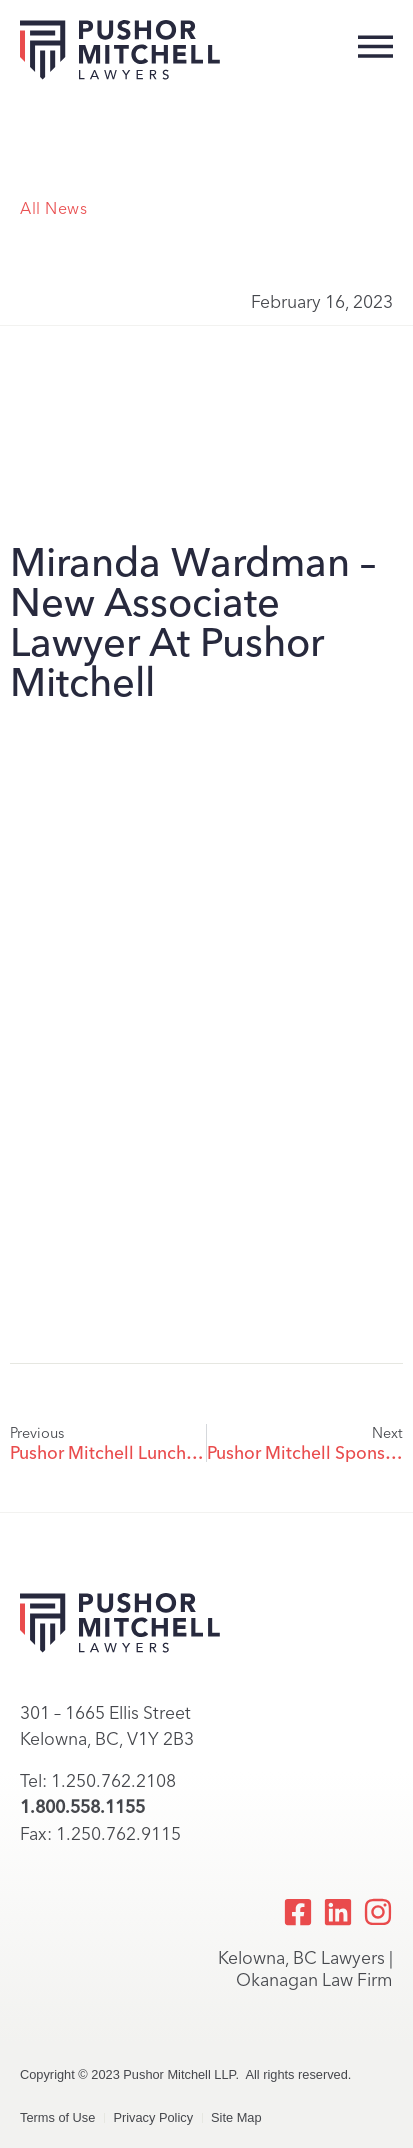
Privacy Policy (153, 2117)
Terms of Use (57, 2117)
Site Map (236, 2117)
